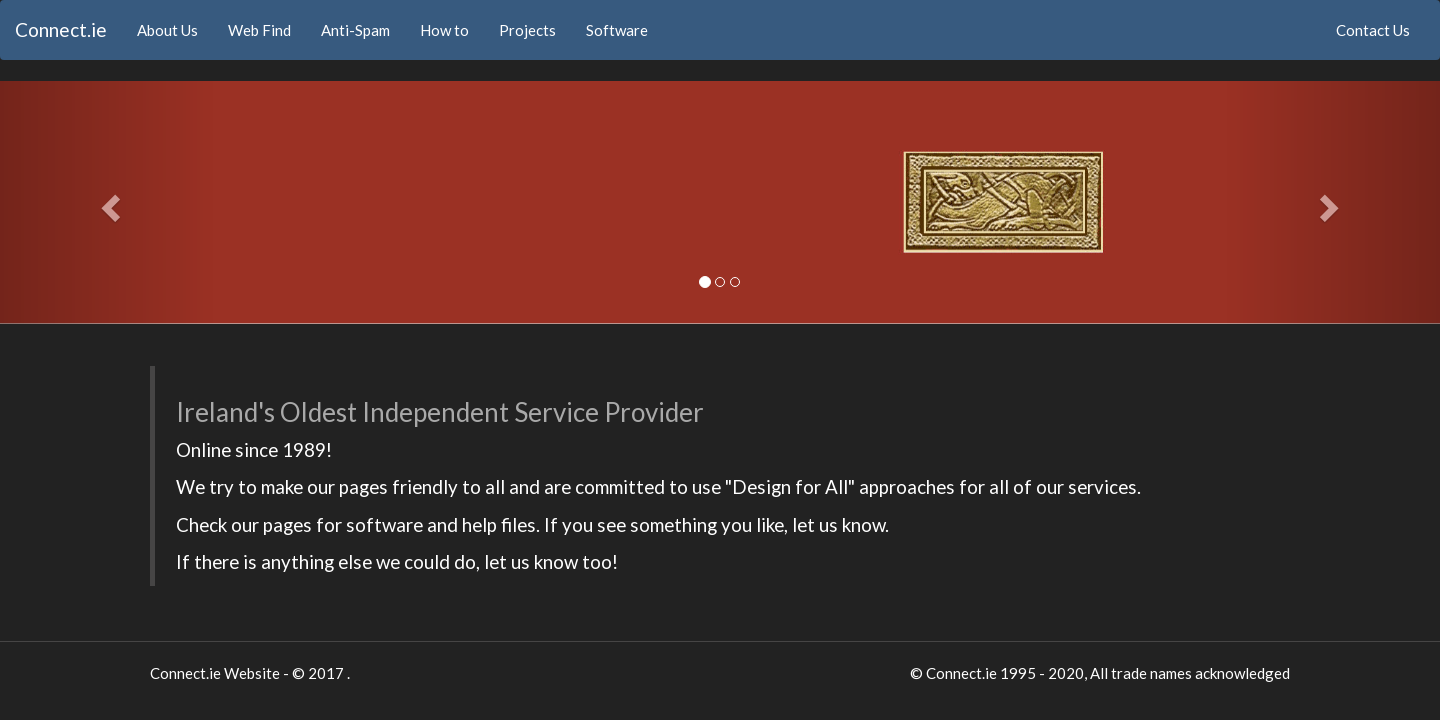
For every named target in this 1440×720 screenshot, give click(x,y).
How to (444, 30)
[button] (108, 202)
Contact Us (1373, 30)
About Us (175, 29)
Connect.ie (61, 29)
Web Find (259, 30)
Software (617, 30)
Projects (527, 30)
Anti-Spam (355, 30)
